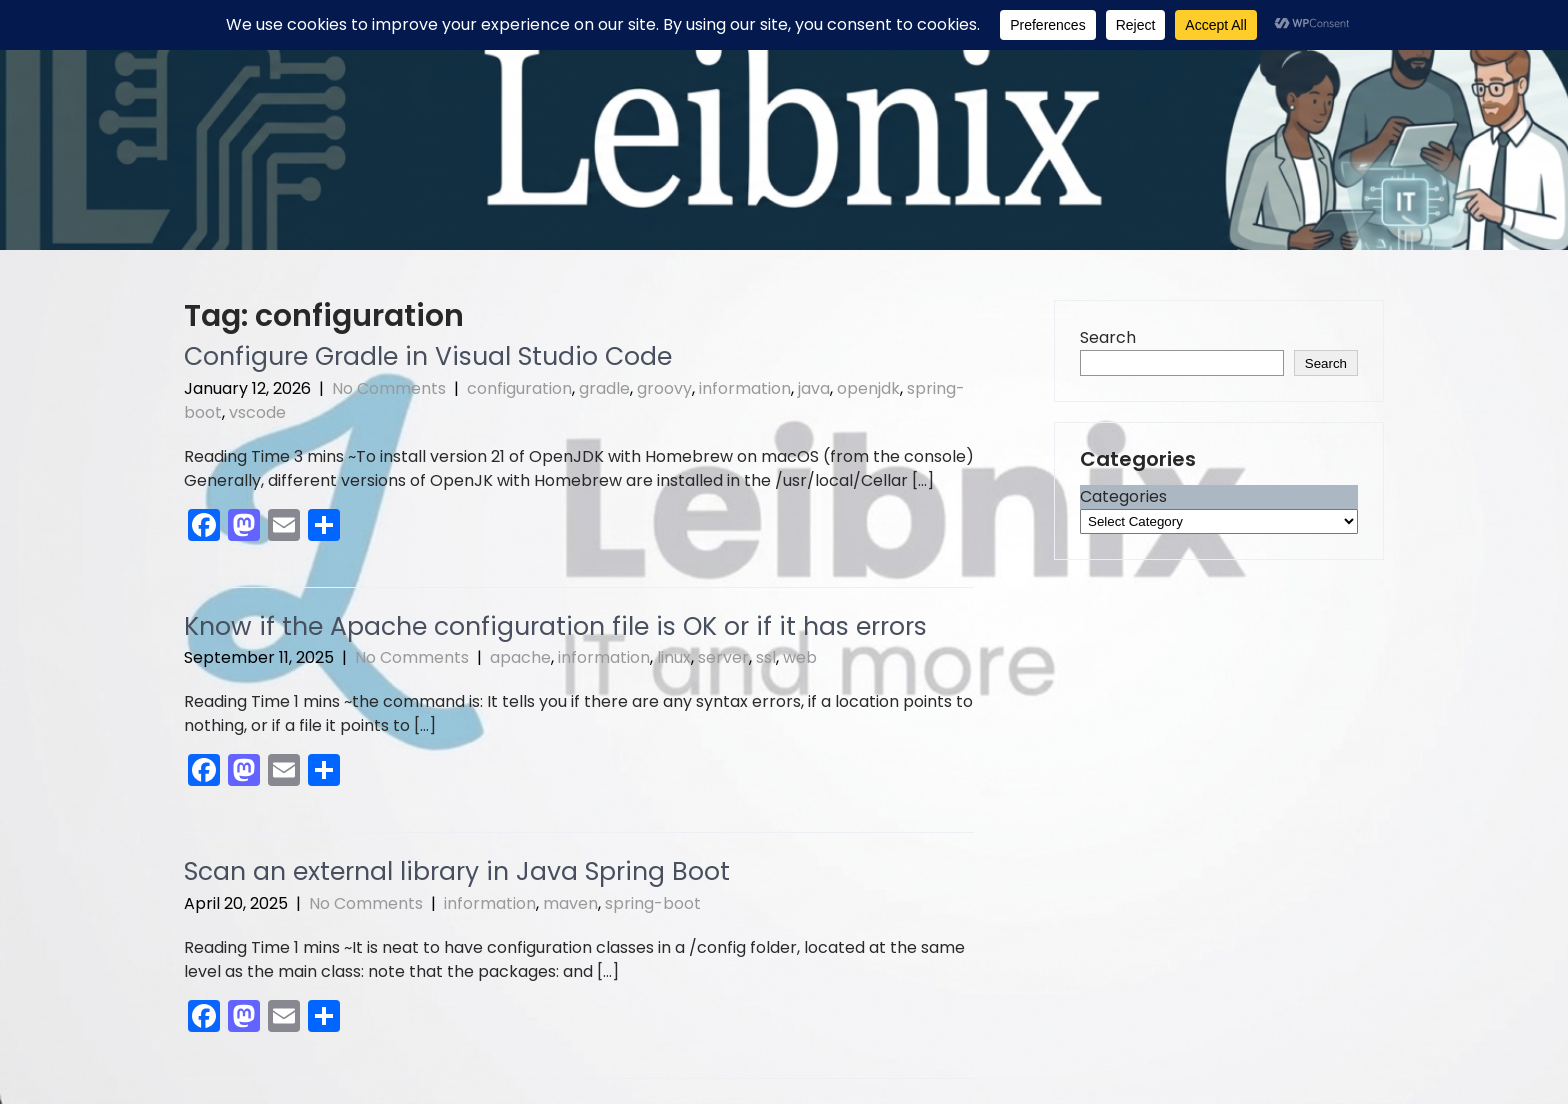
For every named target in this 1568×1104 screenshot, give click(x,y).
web (800, 657)
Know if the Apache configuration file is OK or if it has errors (555, 626)
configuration (519, 388)
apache (520, 657)
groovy (664, 388)
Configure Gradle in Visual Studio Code (428, 356)
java (814, 388)
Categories (1123, 496)
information (745, 388)
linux (674, 657)
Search (1108, 337)
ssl (766, 657)
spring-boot (653, 903)
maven (570, 903)
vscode (257, 412)
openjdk (868, 388)
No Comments (389, 388)
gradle (604, 388)
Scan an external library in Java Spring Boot (457, 871)
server (723, 657)
